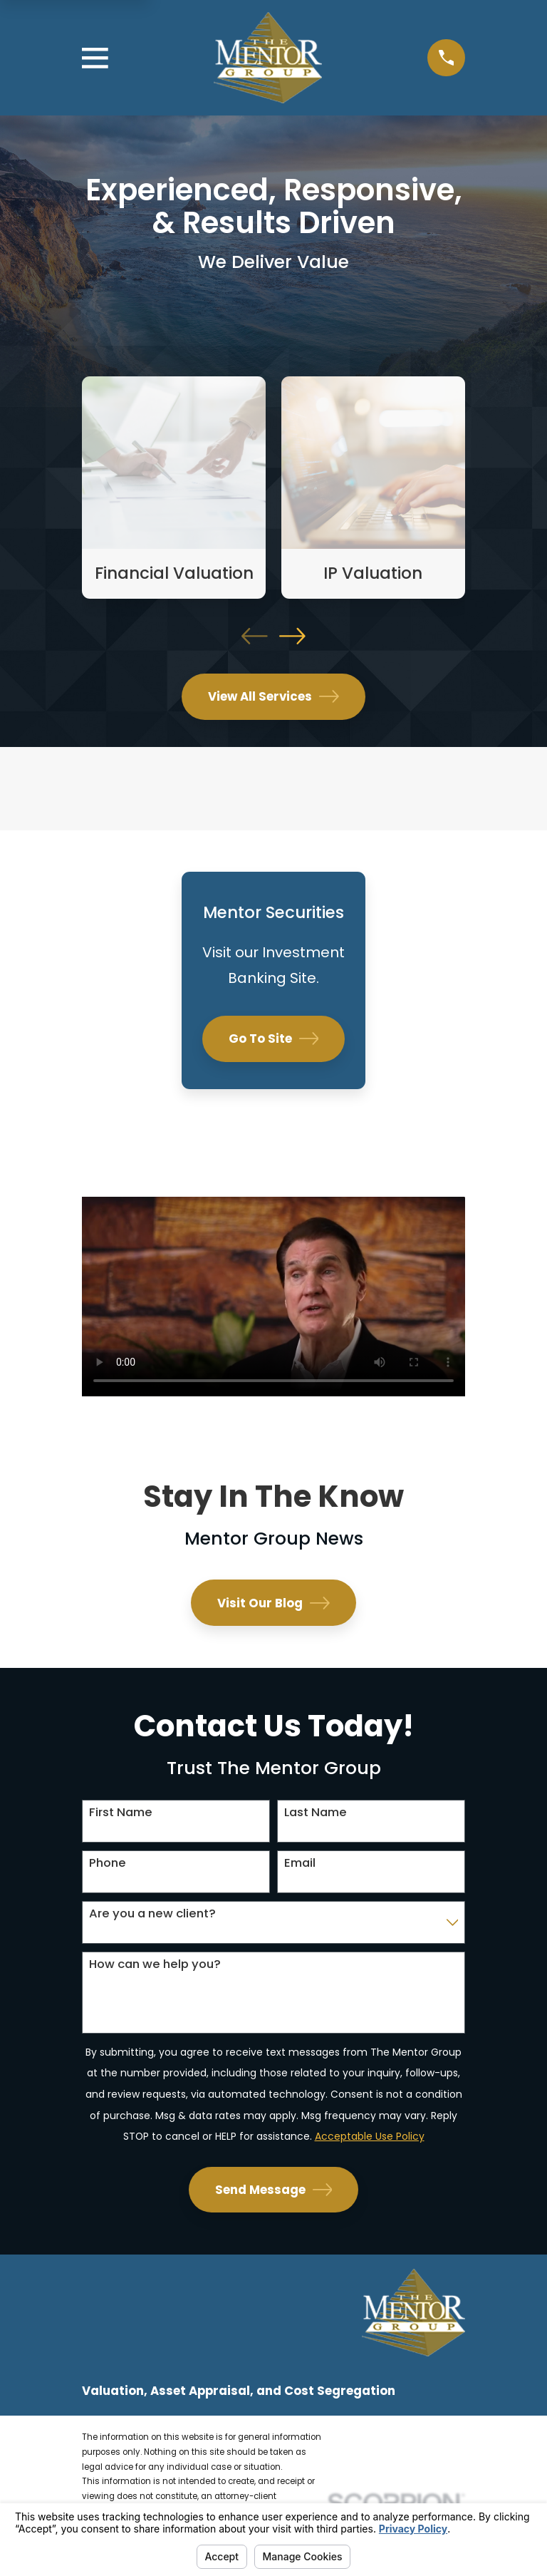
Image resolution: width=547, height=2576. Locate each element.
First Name (120, 1812)
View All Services (273, 696)
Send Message (274, 2190)
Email (300, 1862)
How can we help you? (155, 1964)
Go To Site (274, 1039)
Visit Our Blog (273, 1603)
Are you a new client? (152, 1913)
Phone (107, 1862)
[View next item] (292, 636)
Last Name (315, 1812)
